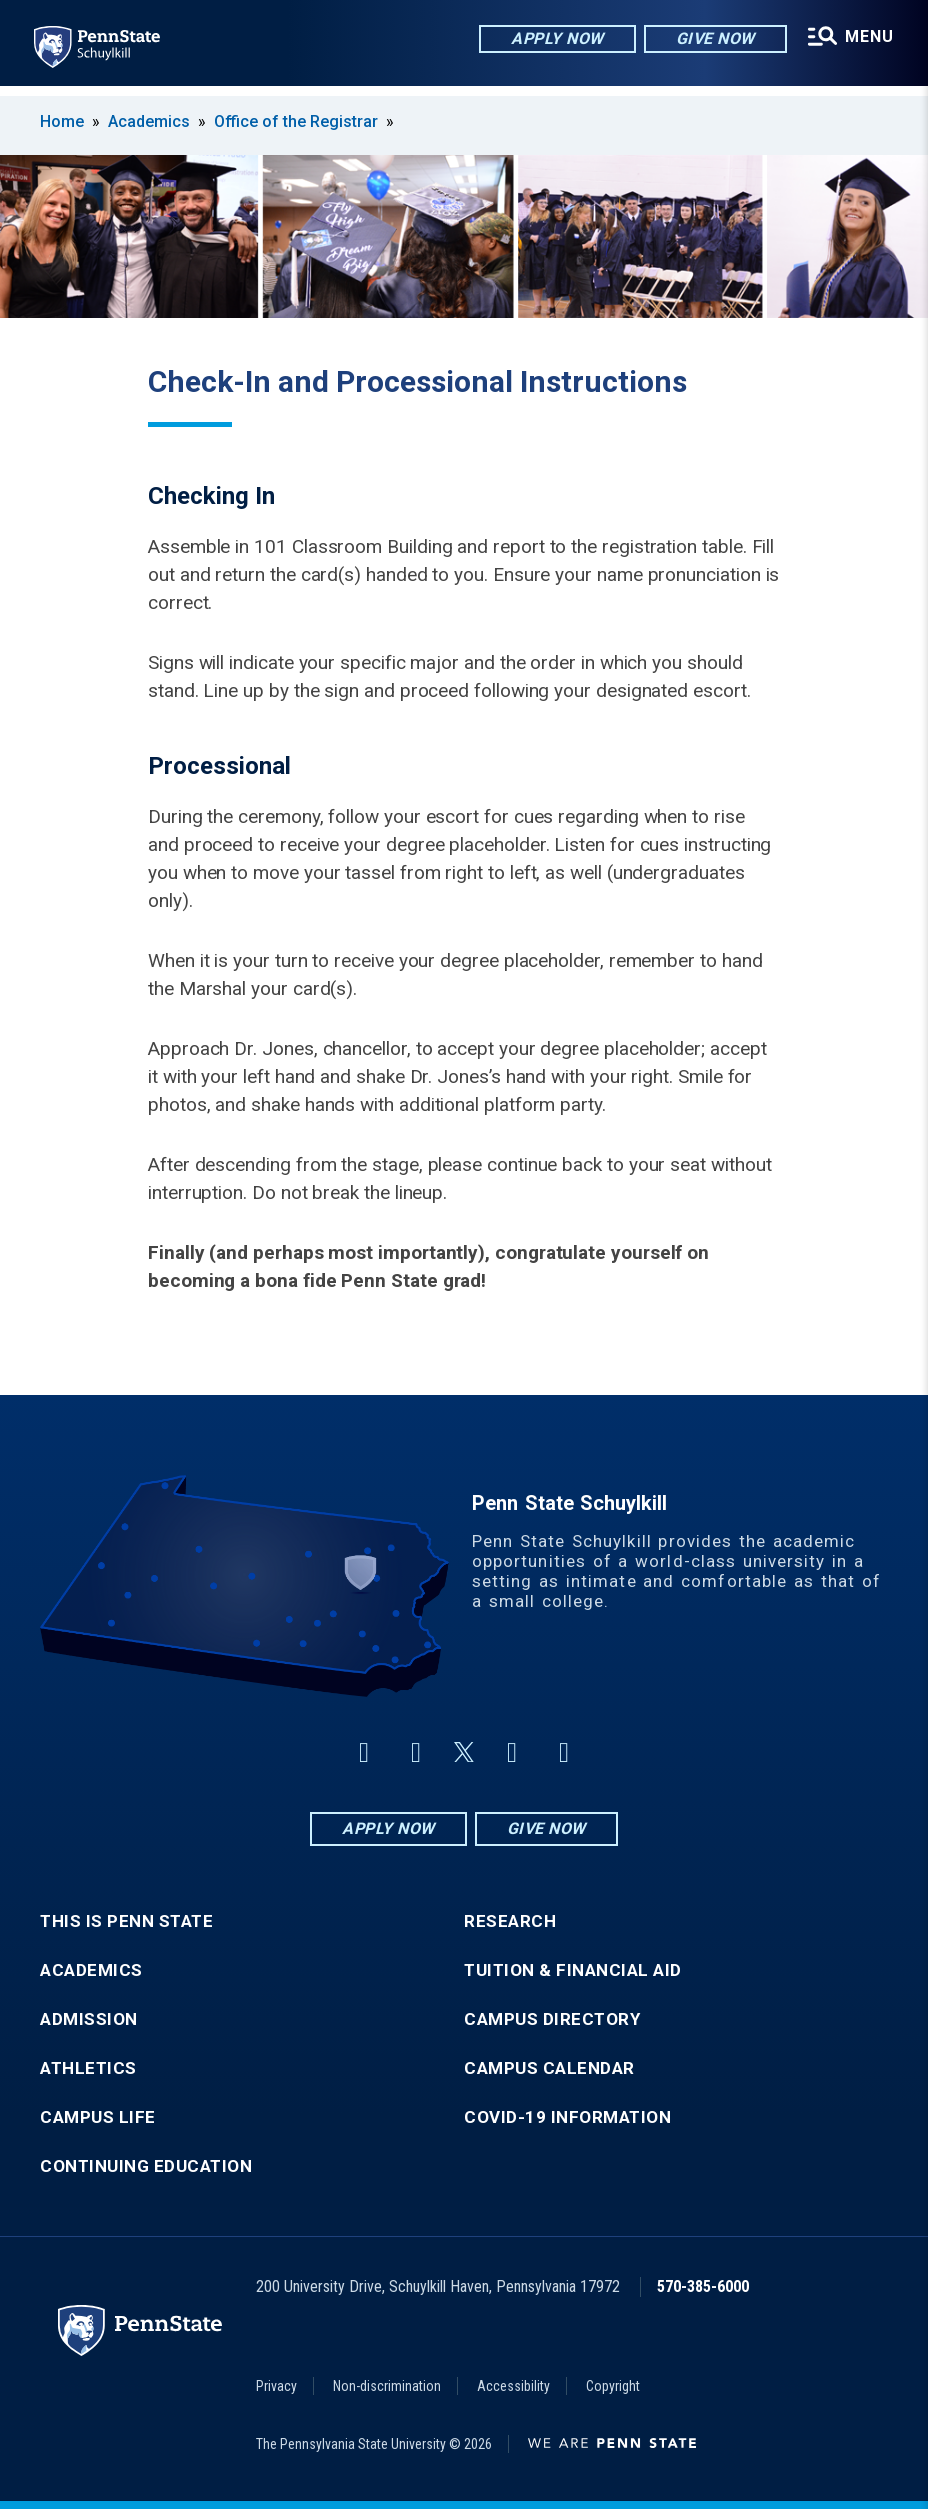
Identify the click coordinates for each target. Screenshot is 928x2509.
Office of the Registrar (296, 121)
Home (62, 121)
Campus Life (98, 2117)
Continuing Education (146, 2166)
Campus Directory (552, 2019)
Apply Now (554, 39)
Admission (89, 2019)
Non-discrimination (387, 2386)
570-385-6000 (703, 2286)
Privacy (276, 2386)
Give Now (711, 39)
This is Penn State (126, 1921)
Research (510, 1921)
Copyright (613, 2386)
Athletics (88, 2068)
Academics (149, 121)
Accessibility (513, 2386)
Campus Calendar (549, 2068)
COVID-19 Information (567, 2117)
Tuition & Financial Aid (573, 1970)
